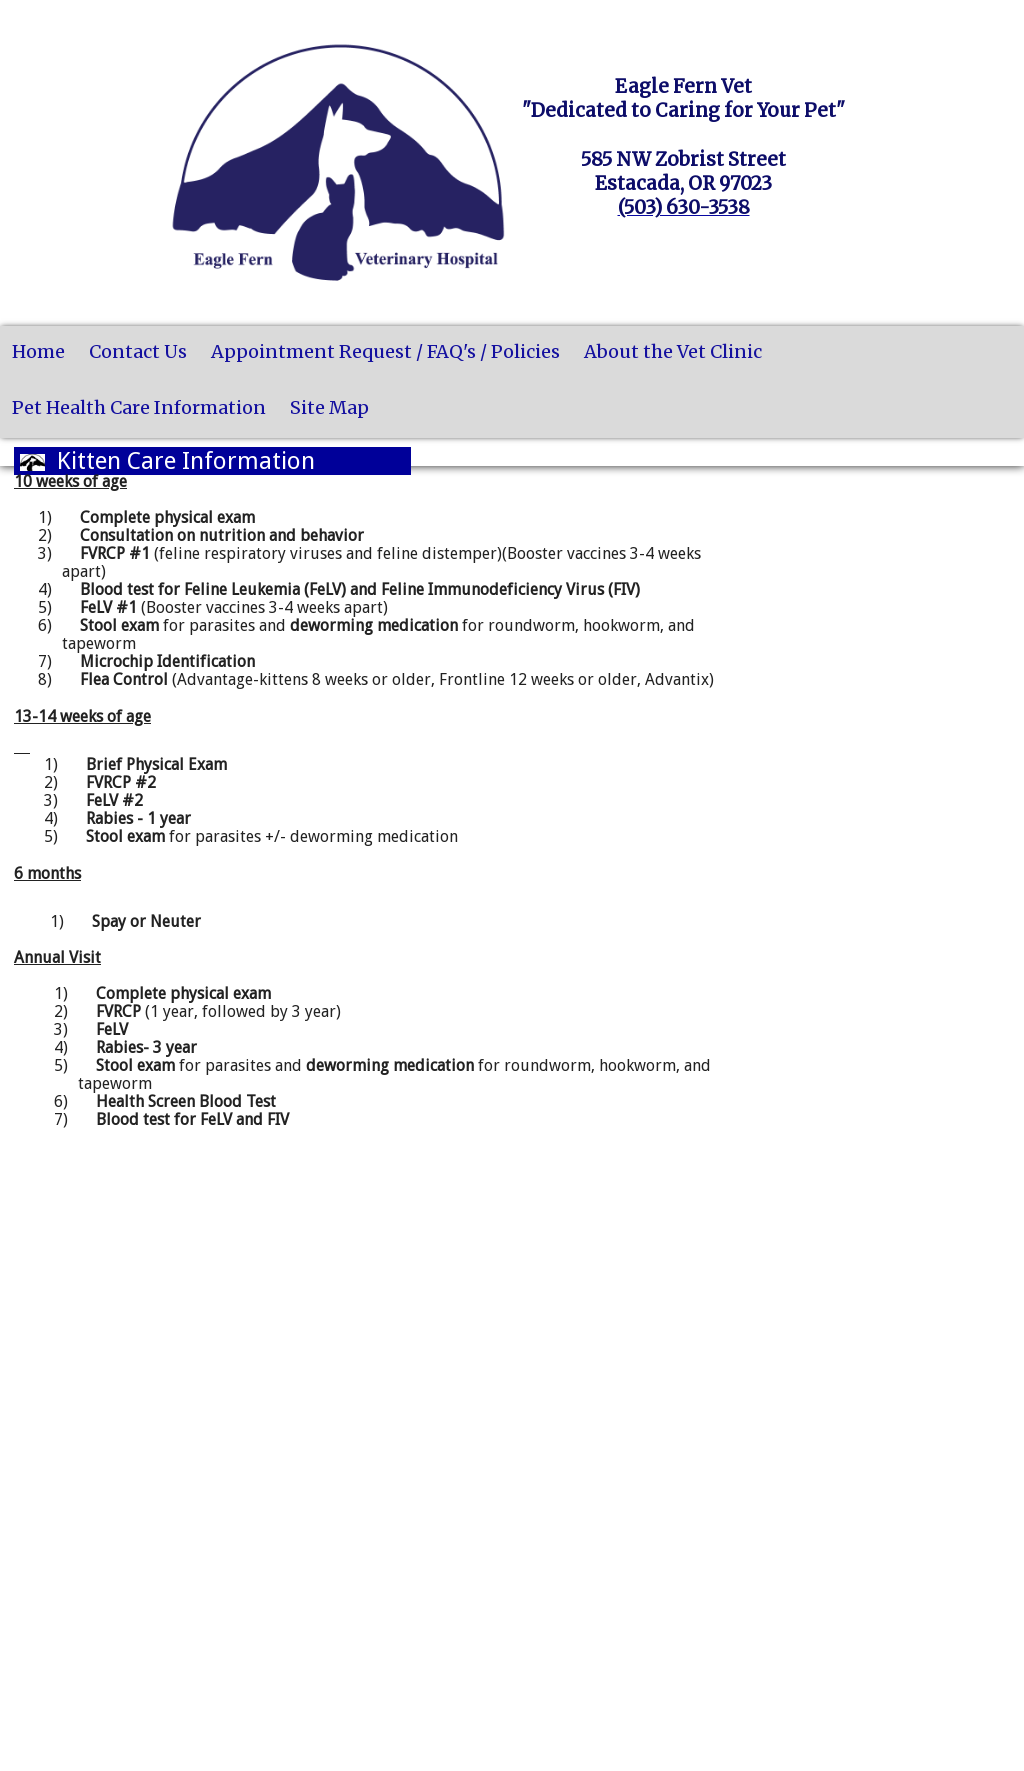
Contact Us (138, 351)
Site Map (329, 407)
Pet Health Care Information (139, 407)
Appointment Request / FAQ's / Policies (385, 351)
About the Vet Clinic (673, 351)
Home (38, 351)
